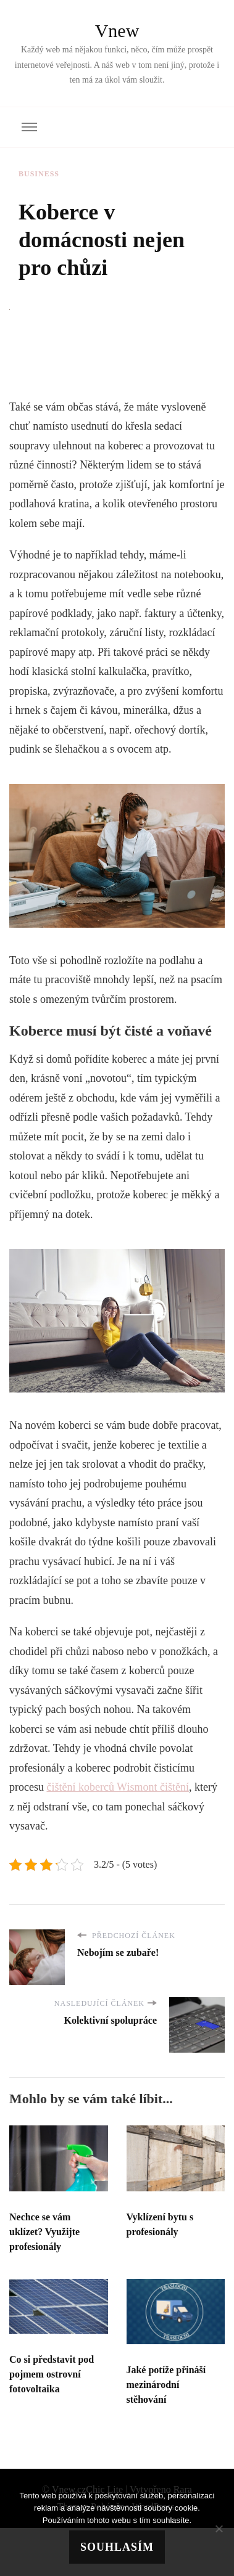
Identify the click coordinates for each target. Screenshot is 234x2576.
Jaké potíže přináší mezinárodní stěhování (166, 2385)
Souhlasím (117, 2547)
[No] (218, 2528)
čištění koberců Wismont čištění (117, 1787)
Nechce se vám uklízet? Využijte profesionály (44, 2232)
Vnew (117, 30)
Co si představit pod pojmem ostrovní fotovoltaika (51, 2374)
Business (39, 174)
